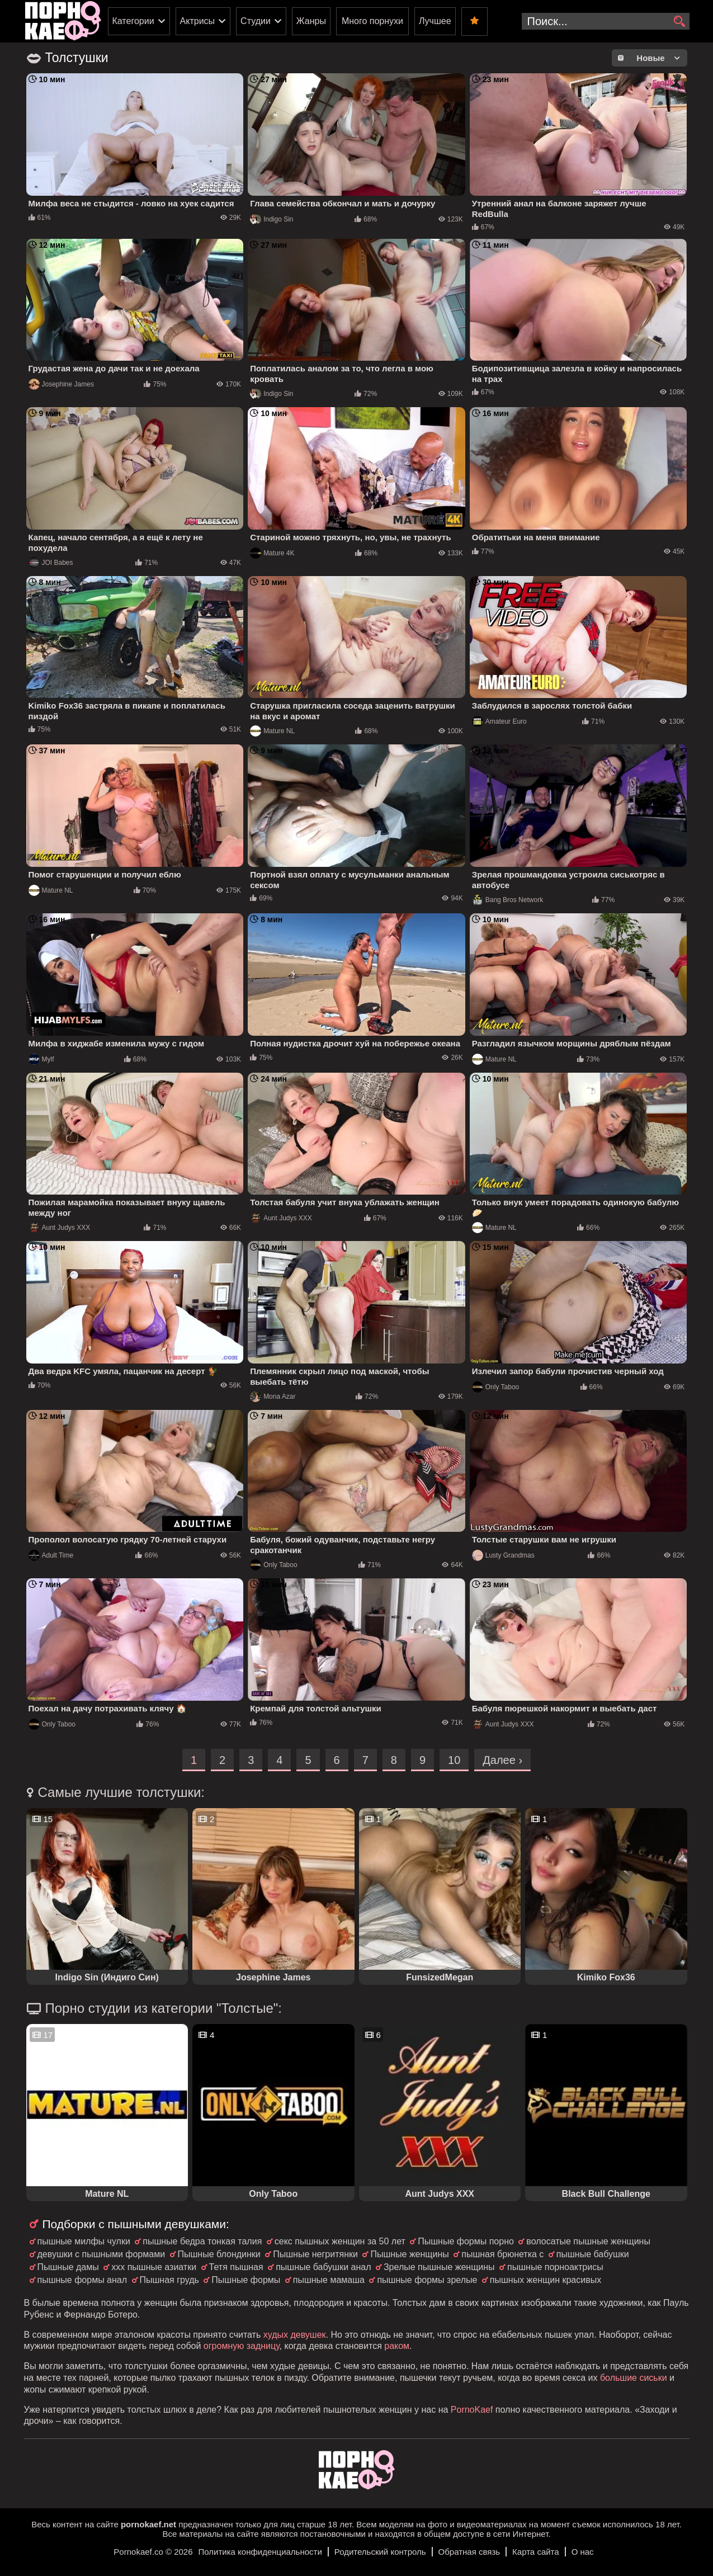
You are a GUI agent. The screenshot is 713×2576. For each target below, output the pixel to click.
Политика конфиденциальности (260, 2551)
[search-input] (606, 21)
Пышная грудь (169, 2280)
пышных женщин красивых (545, 2280)
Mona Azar (272, 1396)
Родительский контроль (380, 2551)
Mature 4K (272, 553)
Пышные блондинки (219, 2254)
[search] (680, 21)
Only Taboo (496, 1387)
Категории (133, 21)
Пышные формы (245, 2280)
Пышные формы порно (466, 2241)
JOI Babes (51, 562)
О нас (583, 2551)
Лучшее (435, 21)
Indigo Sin (271, 219)
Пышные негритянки (315, 2254)
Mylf (41, 1059)
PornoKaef (472, 2409)
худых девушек (294, 2334)
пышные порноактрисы (555, 2267)
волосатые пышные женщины (588, 2241)
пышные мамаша (329, 2280)
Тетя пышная (236, 2267)
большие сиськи (633, 2377)
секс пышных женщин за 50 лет (340, 2241)
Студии (255, 21)
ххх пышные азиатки (153, 2267)
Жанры (311, 21)
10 (454, 1760)
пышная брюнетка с (502, 2254)
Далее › (502, 1760)
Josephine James (61, 384)
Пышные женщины (409, 2254)
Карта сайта (535, 2551)
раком (396, 2346)
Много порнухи (372, 21)
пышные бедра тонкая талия (202, 2241)
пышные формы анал (82, 2280)
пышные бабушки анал (323, 2267)
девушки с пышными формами (101, 2254)
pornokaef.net (148, 2524)
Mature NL (272, 731)
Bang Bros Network (507, 899)
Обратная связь (469, 2551)
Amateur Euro (499, 721)
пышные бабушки (592, 2254)
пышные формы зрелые (427, 2280)
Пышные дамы (68, 2267)
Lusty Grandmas (503, 1555)
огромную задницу (242, 2346)
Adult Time (51, 1555)
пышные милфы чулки (83, 2241)
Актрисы (197, 21)
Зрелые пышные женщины (439, 2267)
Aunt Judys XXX (60, 1227)
